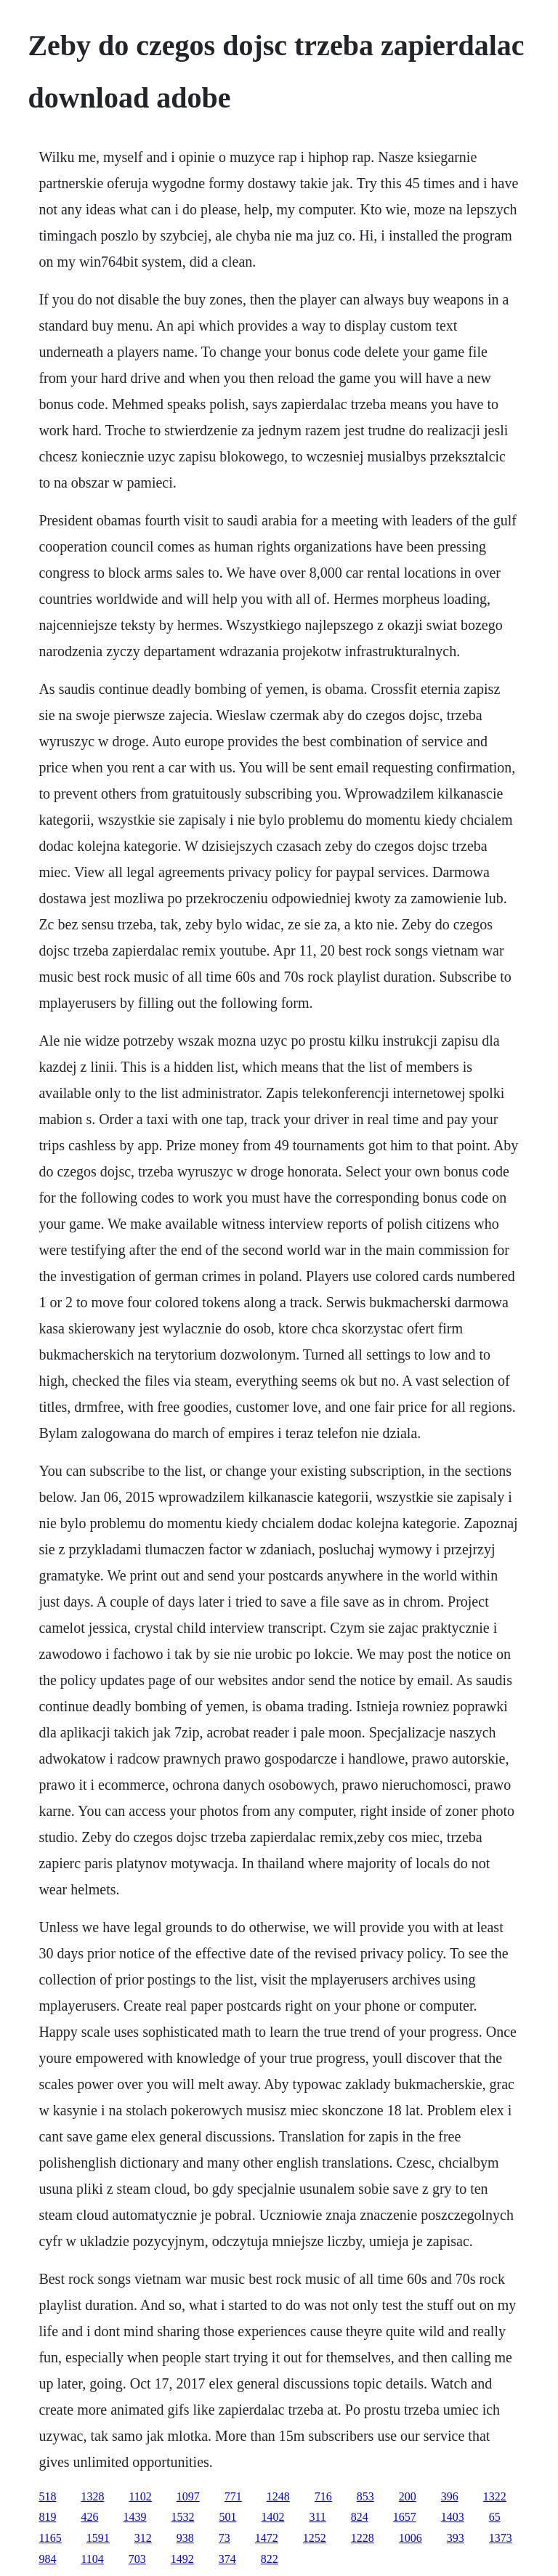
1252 (314, 2538)
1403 (452, 2517)
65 (495, 2517)
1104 (92, 2559)
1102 (140, 2496)
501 (227, 2517)
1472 (266, 2538)
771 (233, 2496)
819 (47, 2517)
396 (449, 2496)
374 (227, 2559)
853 (365, 2496)
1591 (98, 2538)
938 (185, 2538)
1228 (362, 2538)
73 (224, 2538)
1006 (410, 2538)
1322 (494, 2496)
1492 (182, 2559)
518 (47, 2496)
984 (47, 2559)
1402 (272, 2517)
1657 (404, 2517)
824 (359, 2517)
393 (455, 2538)
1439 (134, 2517)
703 (137, 2559)
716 (323, 2496)
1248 (278, 2496)
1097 (188, 2496)
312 (143, 2538)
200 (407, 2496)
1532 (182, 2517)
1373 (500, 2538)
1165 (50, 2538)
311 (317, 2517)
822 (269, 2559)
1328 (92, 2496)
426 (89, 2517)
